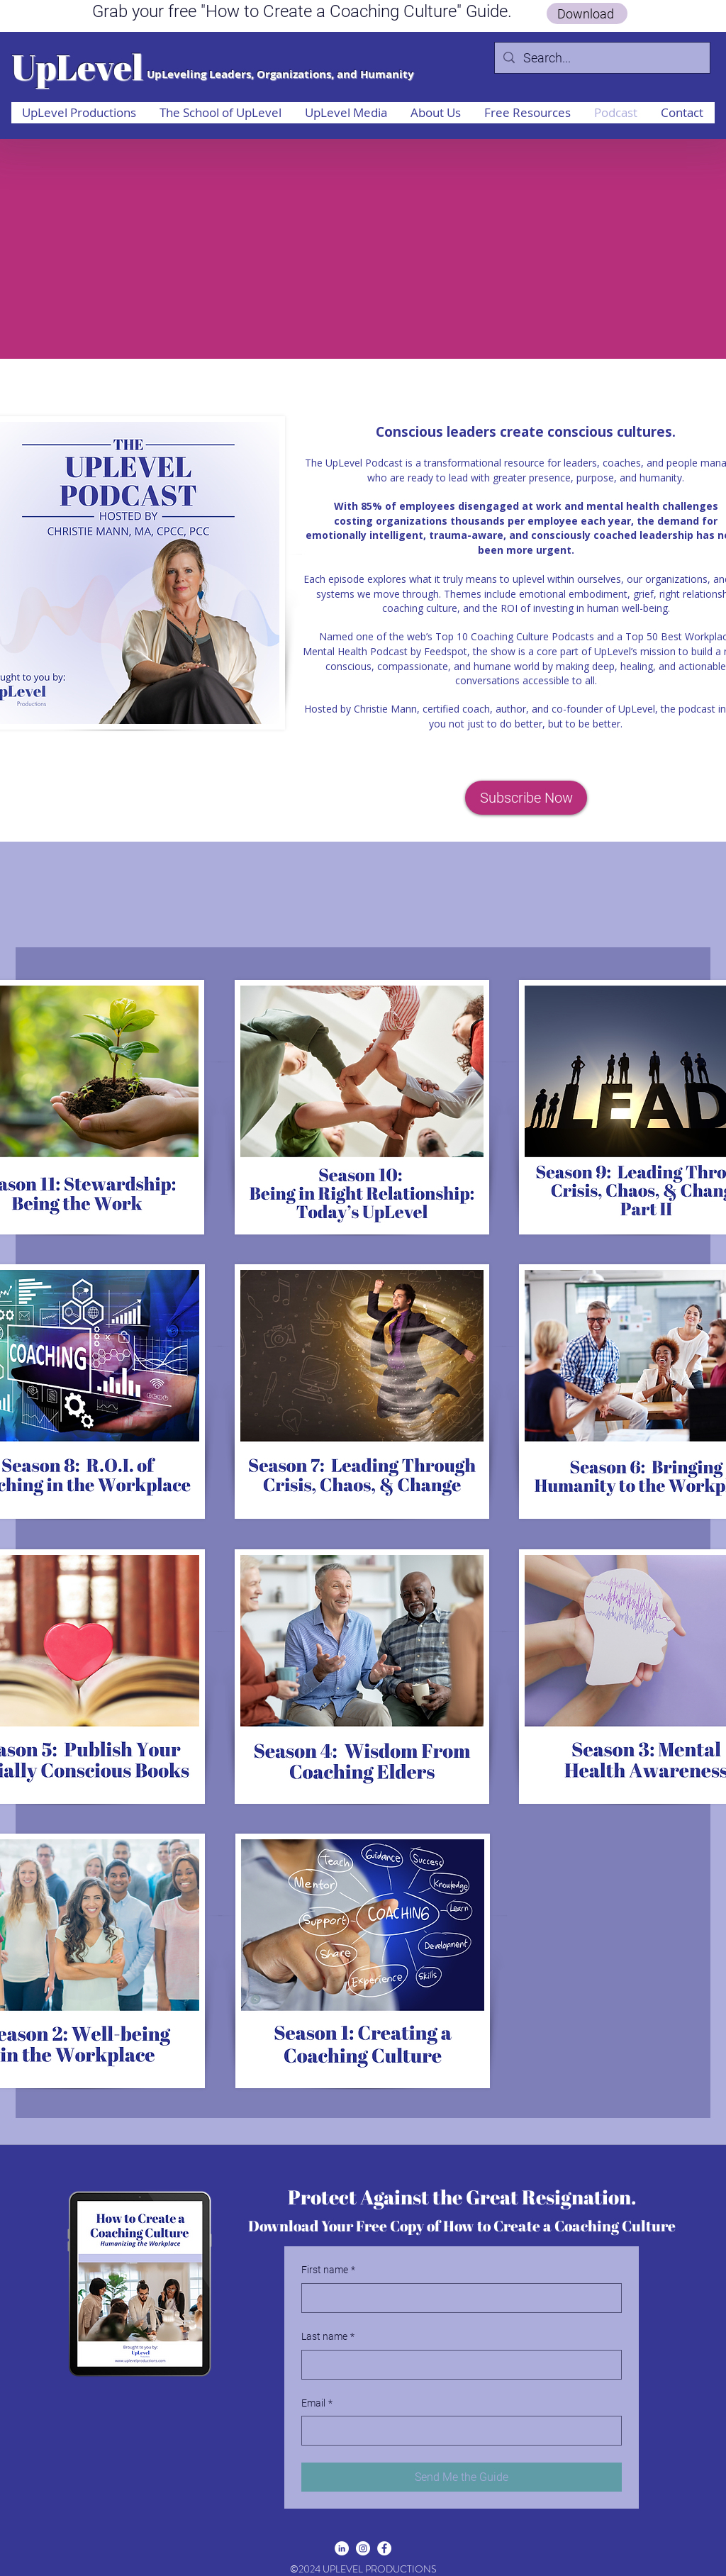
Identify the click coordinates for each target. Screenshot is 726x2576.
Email (317, 2404)
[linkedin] (342, 2548)
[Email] (457, 2430)
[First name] (457, 2298)
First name (328, 2270)
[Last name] (457, 2365)
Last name (327, 2337)
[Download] (587, 13)
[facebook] (384, 2548)
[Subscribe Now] (526, 798)
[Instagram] (363, 2548)
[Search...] (601, 58)
